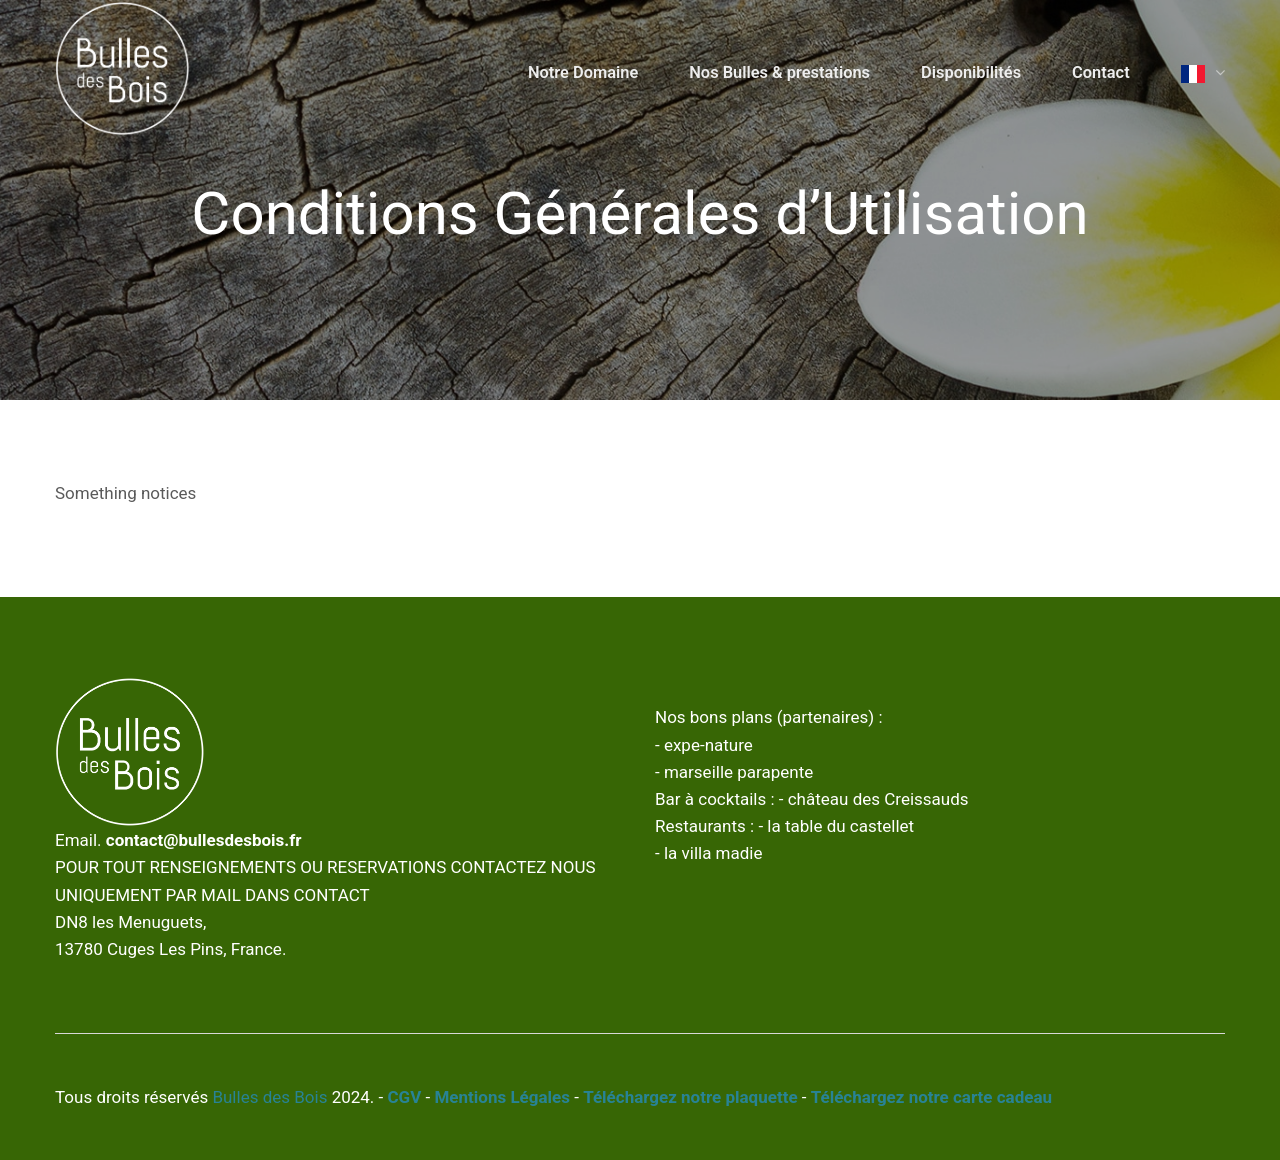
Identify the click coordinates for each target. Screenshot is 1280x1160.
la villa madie (713, 853)
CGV (405, 1097)
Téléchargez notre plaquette (690, 1097)
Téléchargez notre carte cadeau (931, 1097)
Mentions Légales (502, 1097)
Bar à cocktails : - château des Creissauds (812, 799)
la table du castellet (840, 826)
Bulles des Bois (269, 1097)
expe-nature (708, 745)
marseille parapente (738, 772)
